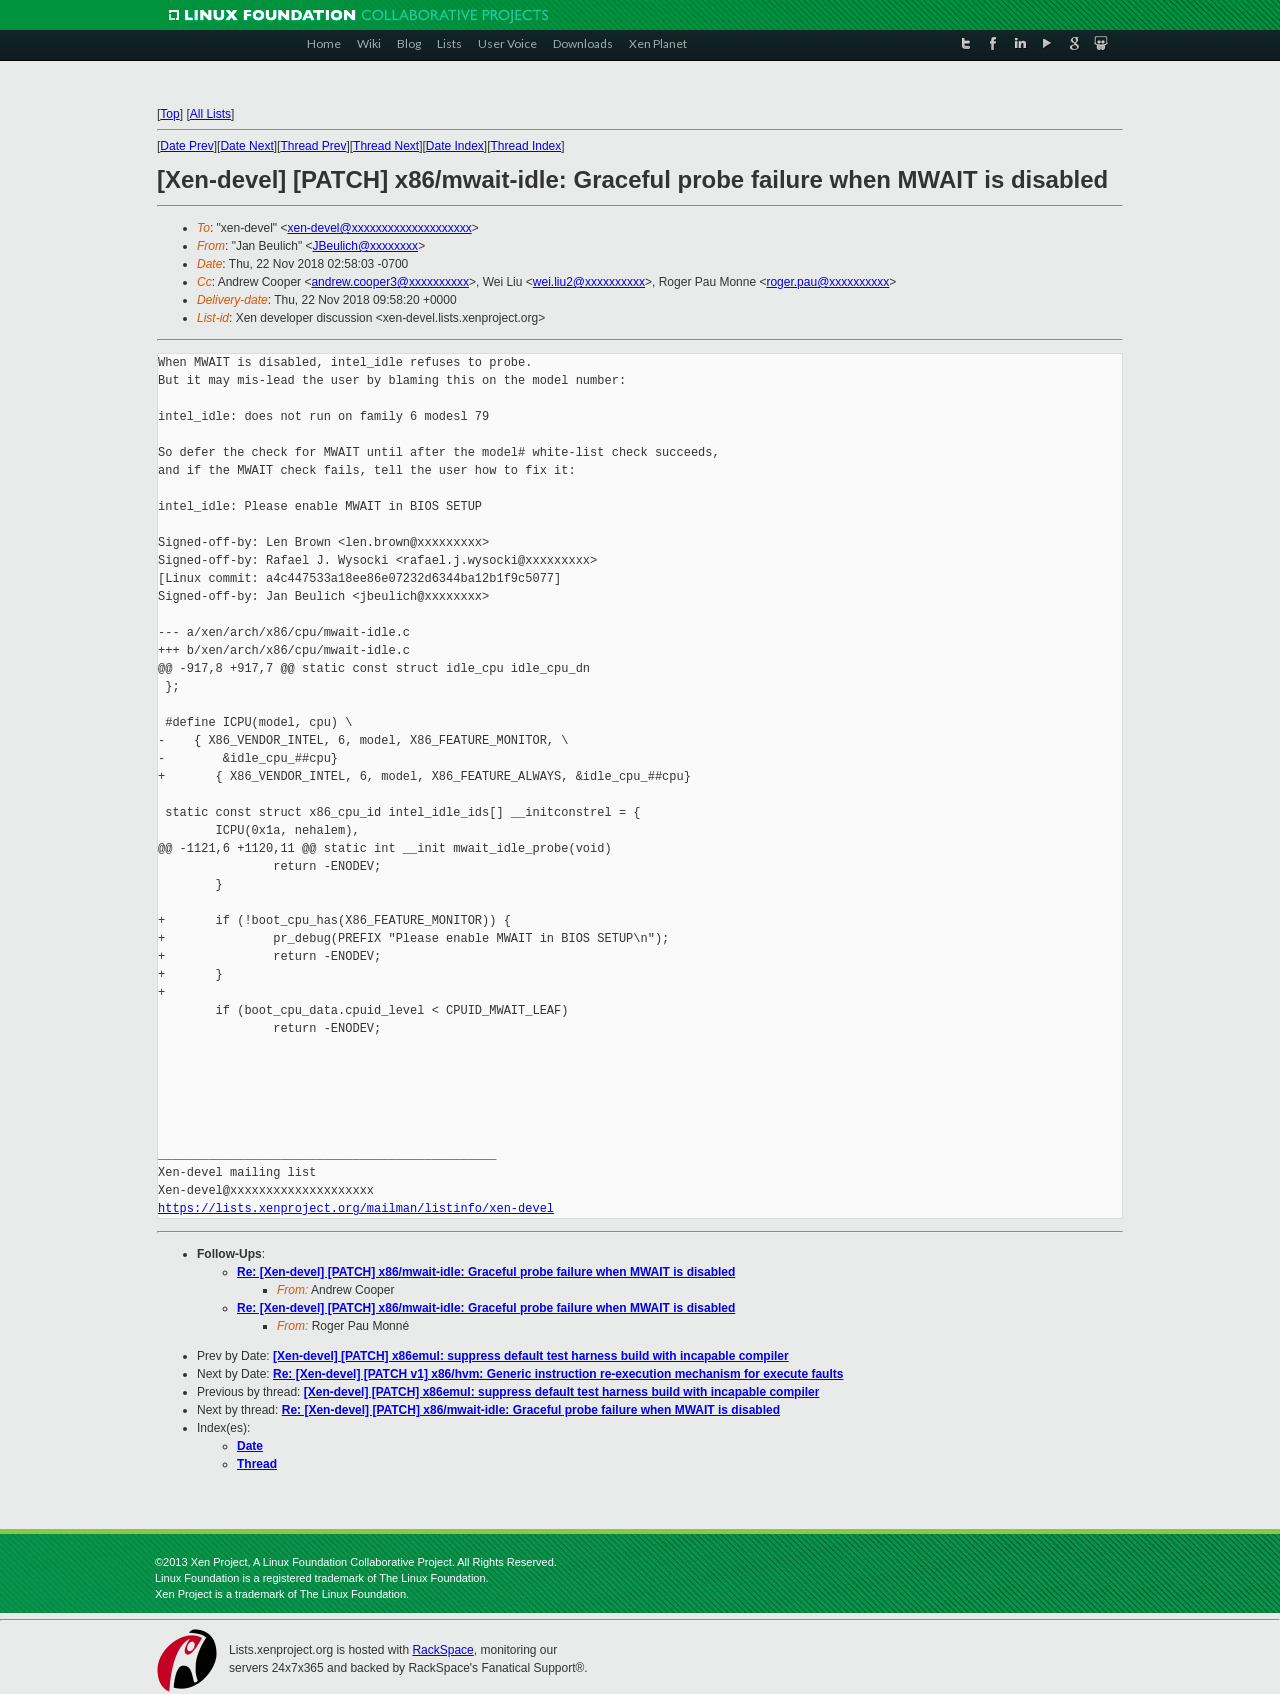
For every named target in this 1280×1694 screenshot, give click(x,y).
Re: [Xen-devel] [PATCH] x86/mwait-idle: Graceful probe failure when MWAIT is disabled (486, 1272)
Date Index (455, 146)
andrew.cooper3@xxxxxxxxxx (390, 282)
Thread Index (526, 146)
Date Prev (186, 146)
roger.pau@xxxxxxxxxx (827, 282)
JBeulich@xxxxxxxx (366, 246)
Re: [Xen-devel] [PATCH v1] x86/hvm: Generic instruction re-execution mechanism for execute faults (558, 1374)
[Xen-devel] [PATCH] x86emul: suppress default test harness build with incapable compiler (531, 1356)
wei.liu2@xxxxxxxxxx (589, 282)
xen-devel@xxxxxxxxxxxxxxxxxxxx (379, 228)
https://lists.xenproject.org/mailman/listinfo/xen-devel (356, 1208)
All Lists (210, 114)
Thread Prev (313, 146)
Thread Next (386, 146)
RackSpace (442, 1650)
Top (169, 114)
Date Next (246, 146)
